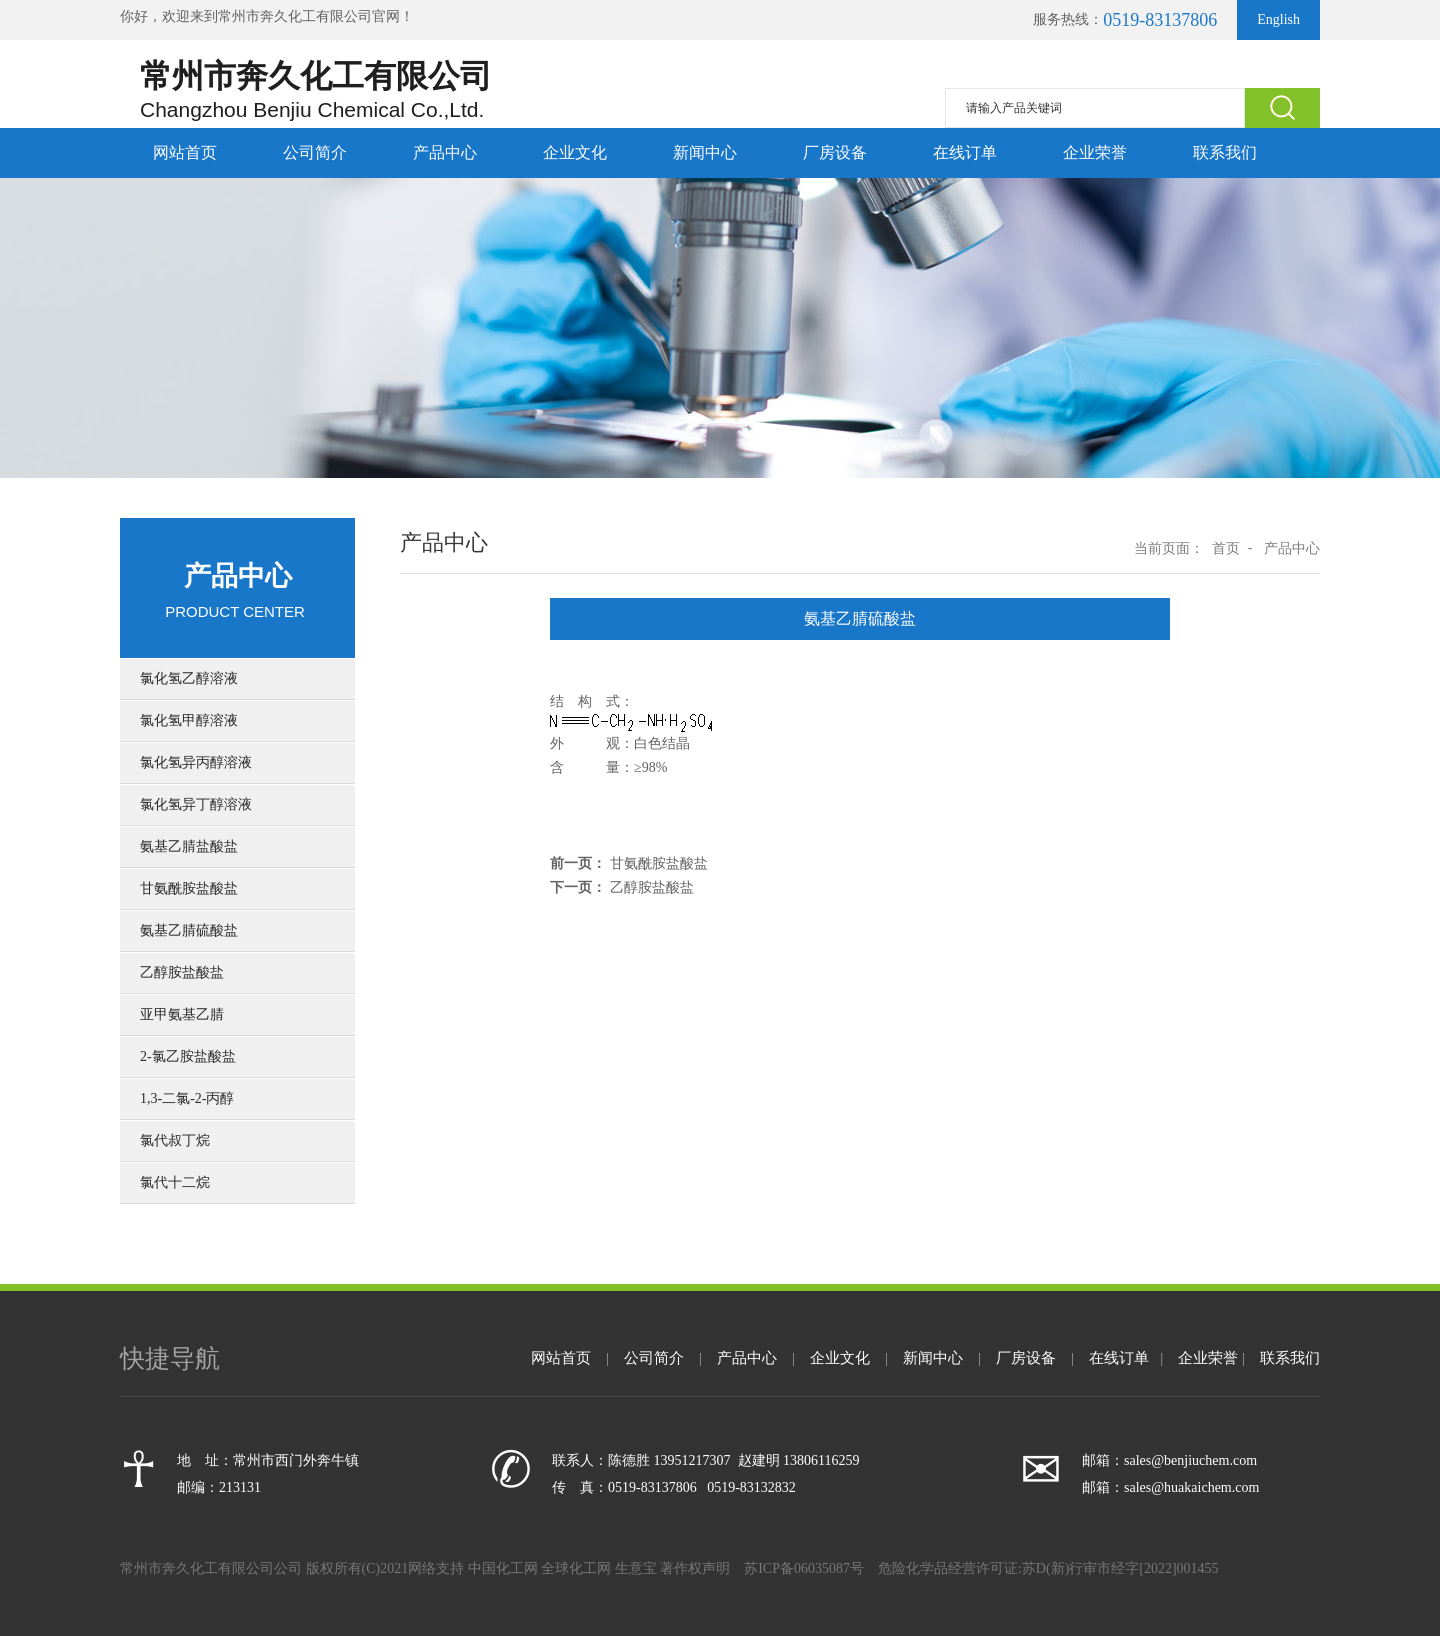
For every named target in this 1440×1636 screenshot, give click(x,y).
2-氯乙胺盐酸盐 (188, 1056)
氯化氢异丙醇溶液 (196, 762)
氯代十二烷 (175, 1182)
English (1278, 19)
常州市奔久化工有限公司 (295, 16)
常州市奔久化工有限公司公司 (213, 1568)
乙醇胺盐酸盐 (182, 972)
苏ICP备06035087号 (805, 1568)
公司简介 (315, 152)
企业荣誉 (1095, 152)
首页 (1226, 548)
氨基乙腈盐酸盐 (189, 846)
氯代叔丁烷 (175, 1140)
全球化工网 (576, 1568)
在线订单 (965, 152)
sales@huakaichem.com (1191, 1487)
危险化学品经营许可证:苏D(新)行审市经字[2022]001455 (1048, 1568)
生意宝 (636, 1568)
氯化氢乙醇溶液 (189, 678)
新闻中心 (705, 152)
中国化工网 (503, 1568)
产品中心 (445, 152)
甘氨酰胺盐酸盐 (189, 888)
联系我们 (1225, 152)
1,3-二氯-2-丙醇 (187, 1098)
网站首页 (185, 152)
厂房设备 (835, 152)
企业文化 (575, 152)
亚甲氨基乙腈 (182, 1014)
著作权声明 (695, 1568)
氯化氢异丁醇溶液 (196, 804)
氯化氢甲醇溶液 (189, 720)
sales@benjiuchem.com (1190, 1460)
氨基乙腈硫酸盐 (189, 930)
